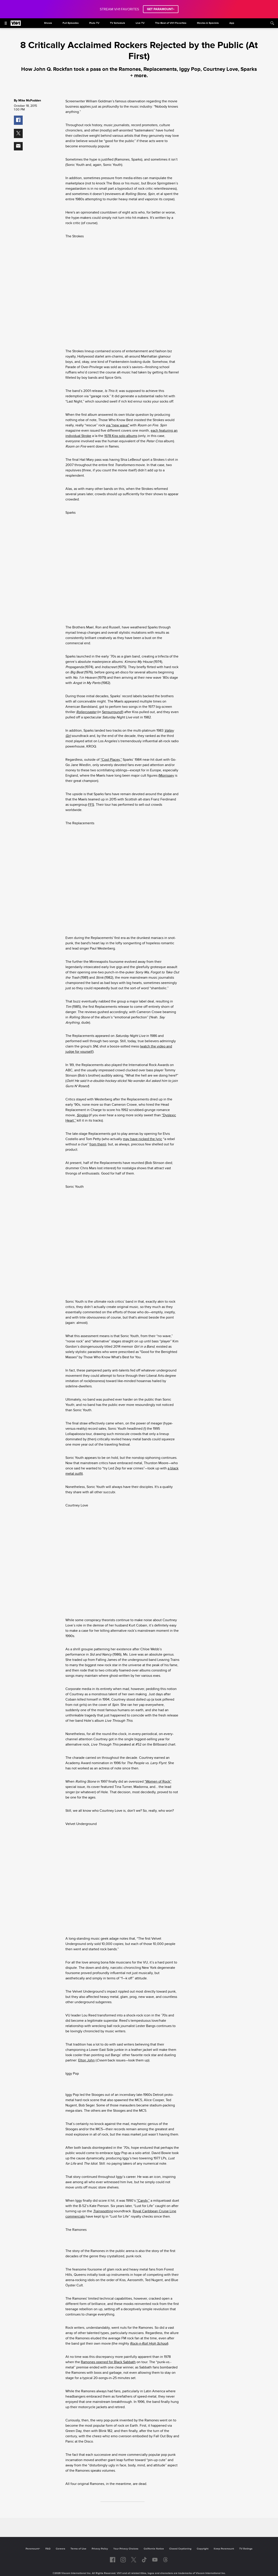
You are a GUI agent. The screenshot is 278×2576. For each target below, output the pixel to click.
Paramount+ (33, 2548)
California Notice (154, 2548)
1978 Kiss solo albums (120, 436)
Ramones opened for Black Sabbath (108, 2362)
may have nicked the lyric (142, 1139)
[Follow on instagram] (123, 2559)
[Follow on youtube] (155, 2559)
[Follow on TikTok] (144, 2559)
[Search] (272, 23)
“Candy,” (143, 2200)
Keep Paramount (224, 2548)
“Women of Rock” (158, 1781)
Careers (60, 2548)
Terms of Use (78, 2548)
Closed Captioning (180, 2548)
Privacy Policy (100, 2548)
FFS (91, 804)
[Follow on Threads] (165, 2559)
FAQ (47, 2548)
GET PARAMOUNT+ (160, 9)
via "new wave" (117, 425)
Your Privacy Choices (125, 2548)
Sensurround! (112, 712)
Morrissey (166, 775)
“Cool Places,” (111, 759)
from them (97, 1144)
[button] (18, 120)
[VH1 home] (16, 24)
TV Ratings (245, 2548)
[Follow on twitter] (133, 2559)
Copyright (202, 2548)
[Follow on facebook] (112, 2559)
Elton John (86, 2060)
